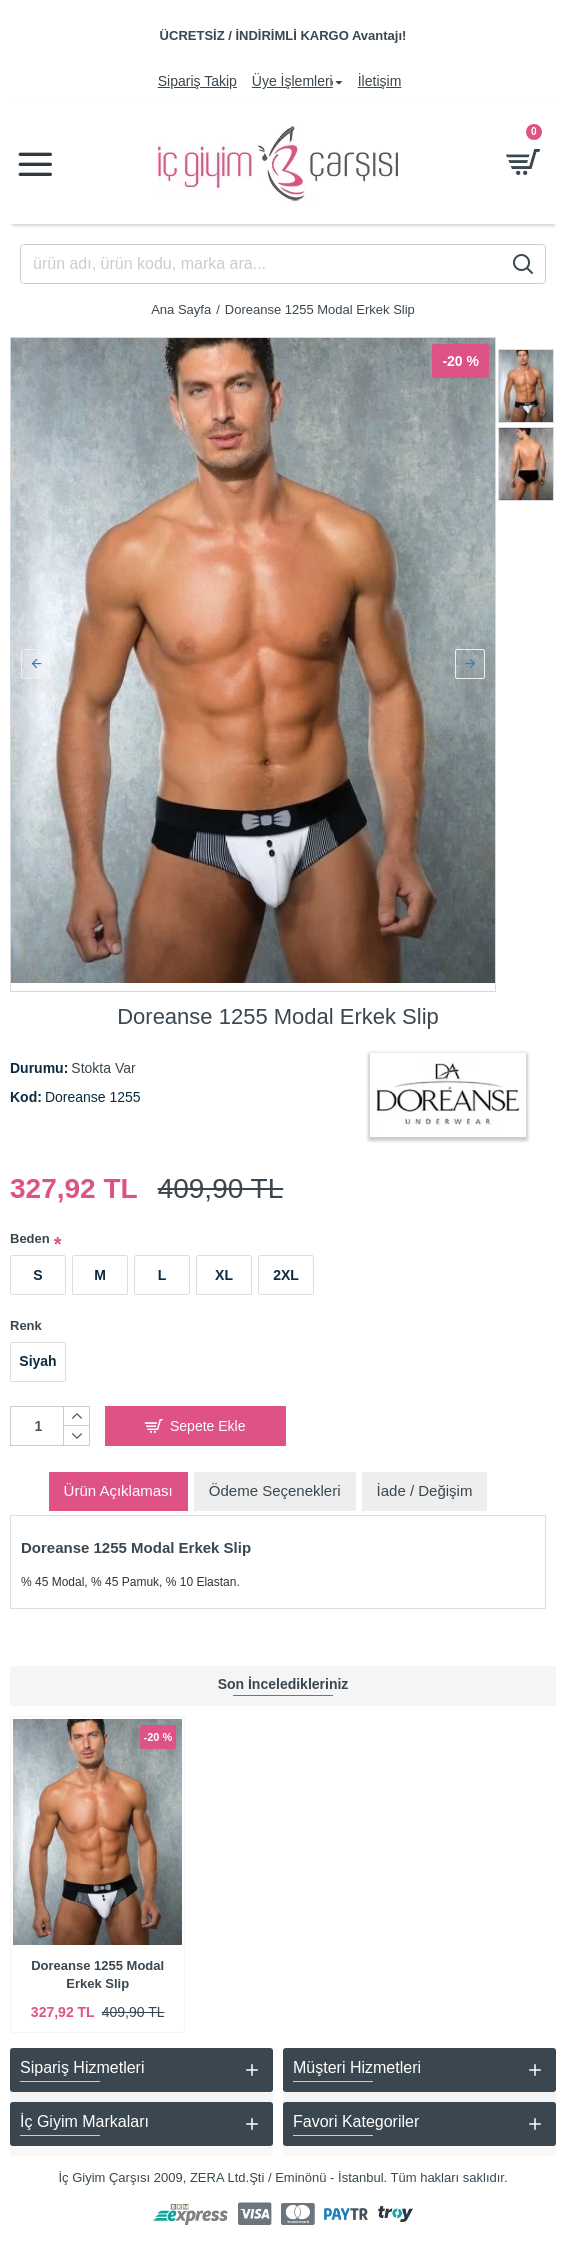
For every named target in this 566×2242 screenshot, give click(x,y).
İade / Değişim (425, 1482)
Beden (30, 1231)
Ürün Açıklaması (118, 1482)
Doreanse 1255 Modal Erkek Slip (97, 1974)
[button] (36, 660)
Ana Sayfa (181, 309)
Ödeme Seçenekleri (275, 1482)
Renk (26, 1317)
